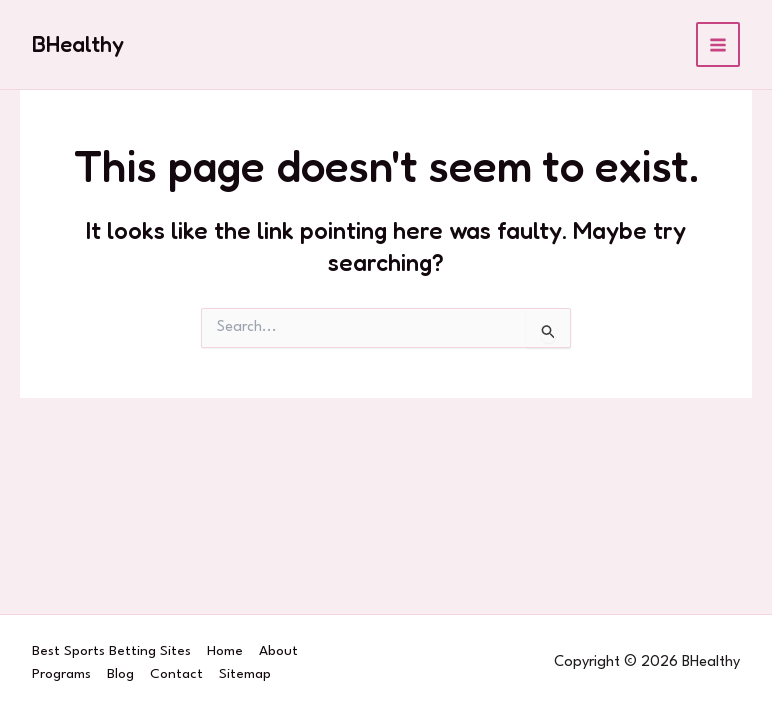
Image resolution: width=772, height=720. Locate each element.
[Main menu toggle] (718, 44)
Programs (61, 674)
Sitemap (245, 674)
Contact (176, 674)
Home (225, 651)
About (278, 651)
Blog (120, 674)
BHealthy (78, 44)
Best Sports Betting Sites (111, 651)
